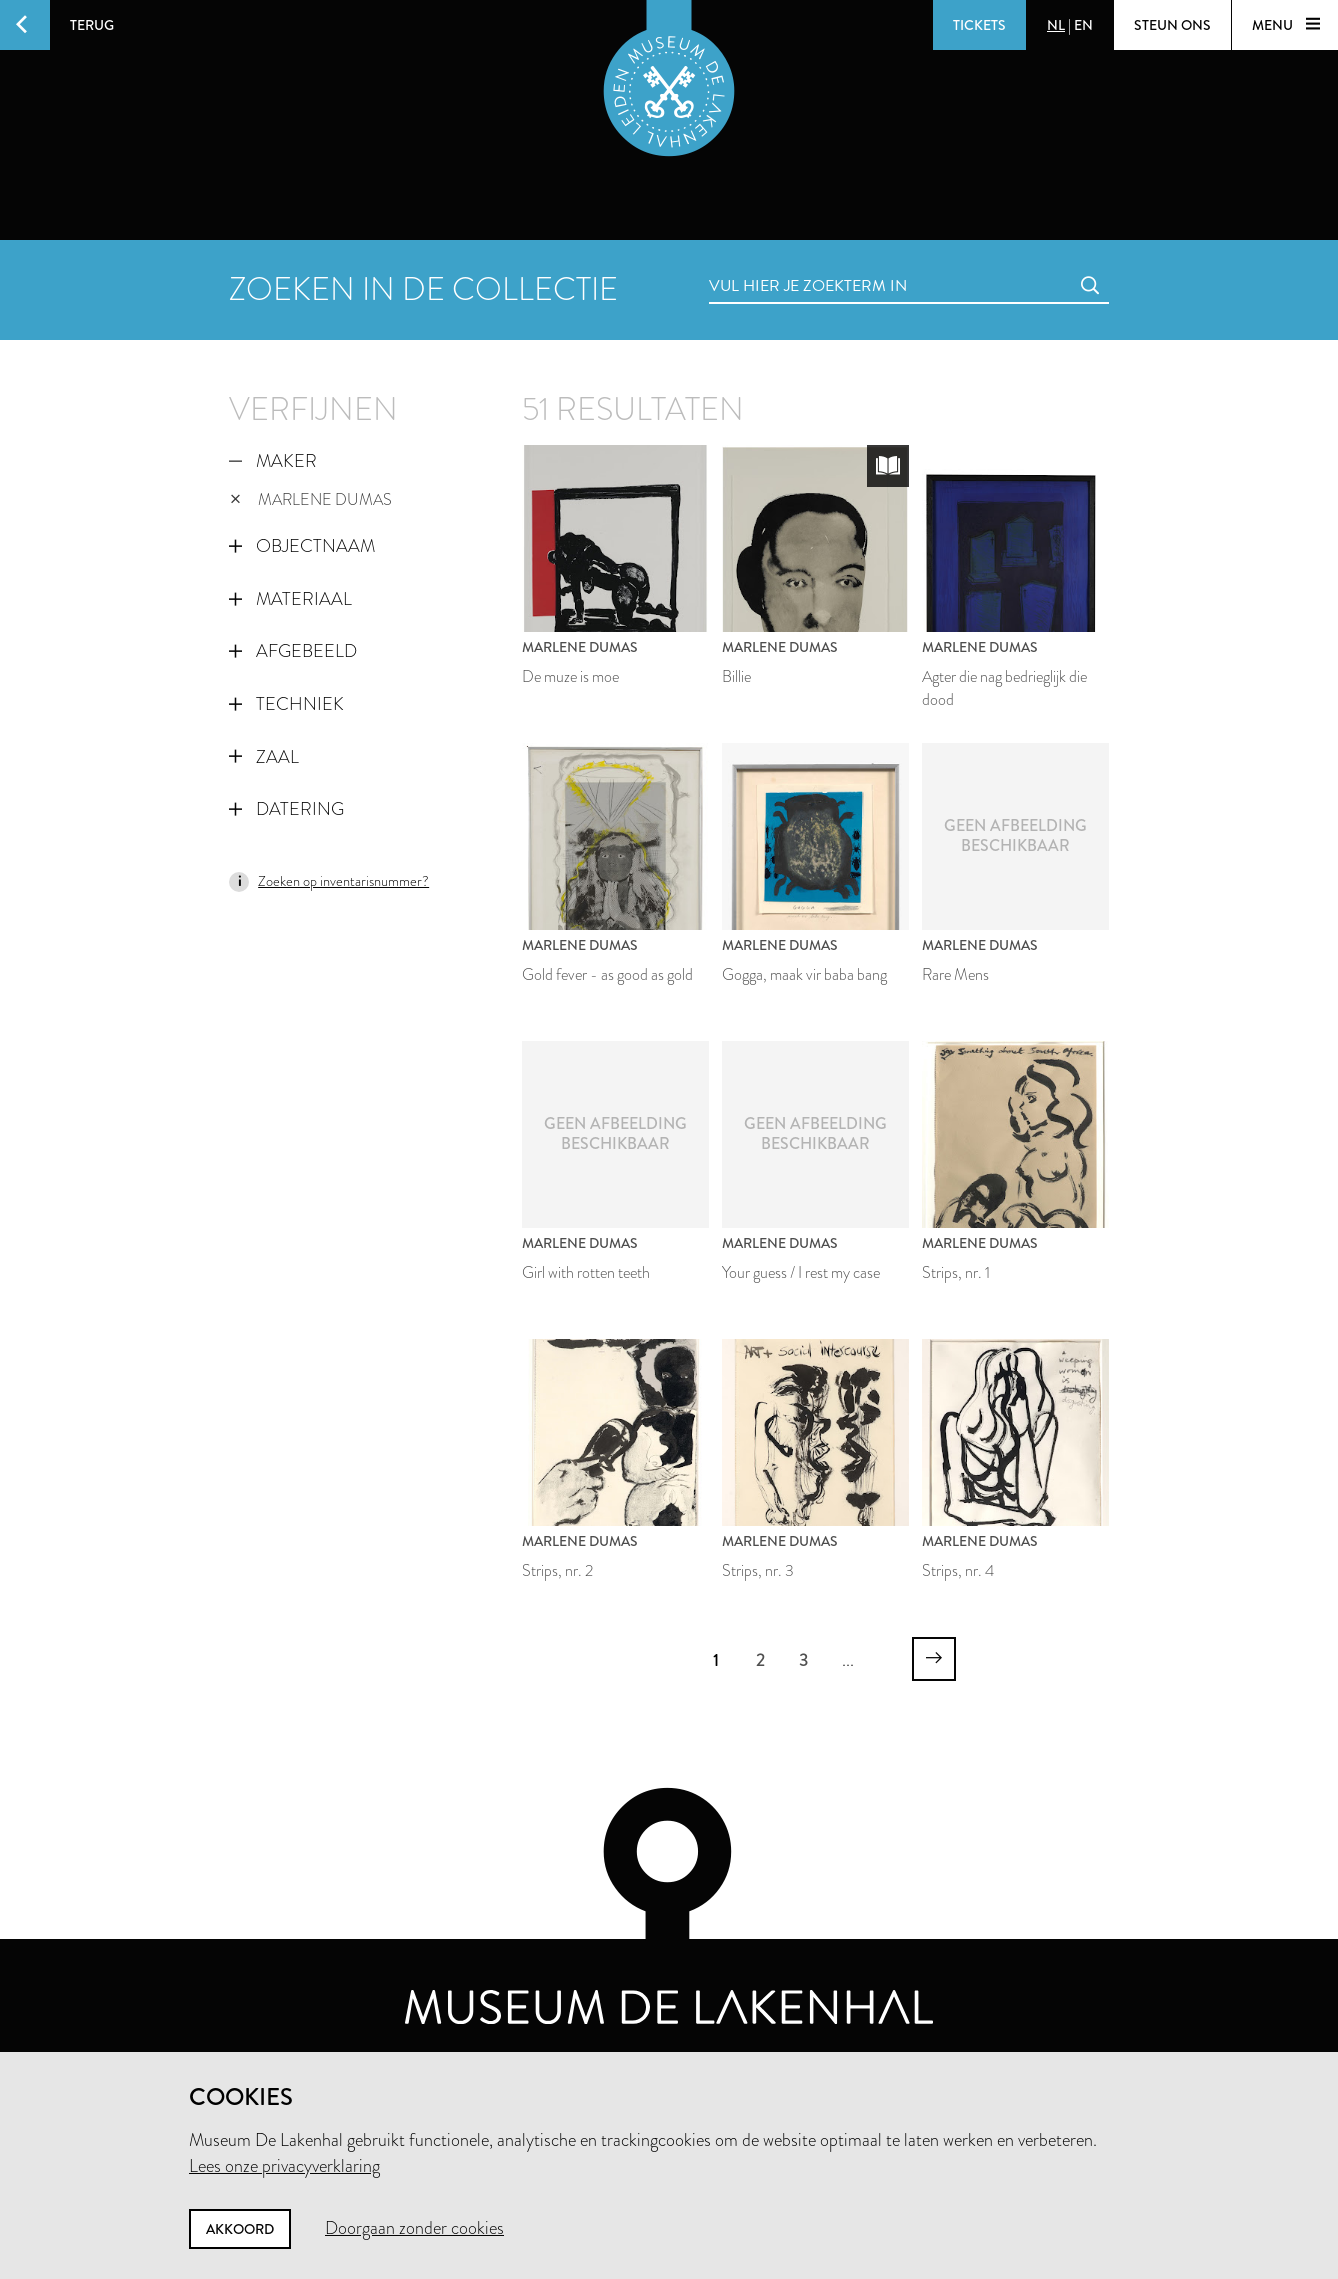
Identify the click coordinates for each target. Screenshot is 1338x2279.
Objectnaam (302, 546)
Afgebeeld (293, 651)
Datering (286, 809)
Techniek (286, 704)
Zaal (264, 757)
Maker (273, 461)
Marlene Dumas (311, 499)
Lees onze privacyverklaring (284, 2166)
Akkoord (240, 2229)
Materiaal (290, 599)
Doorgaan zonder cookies (414, 2228)
